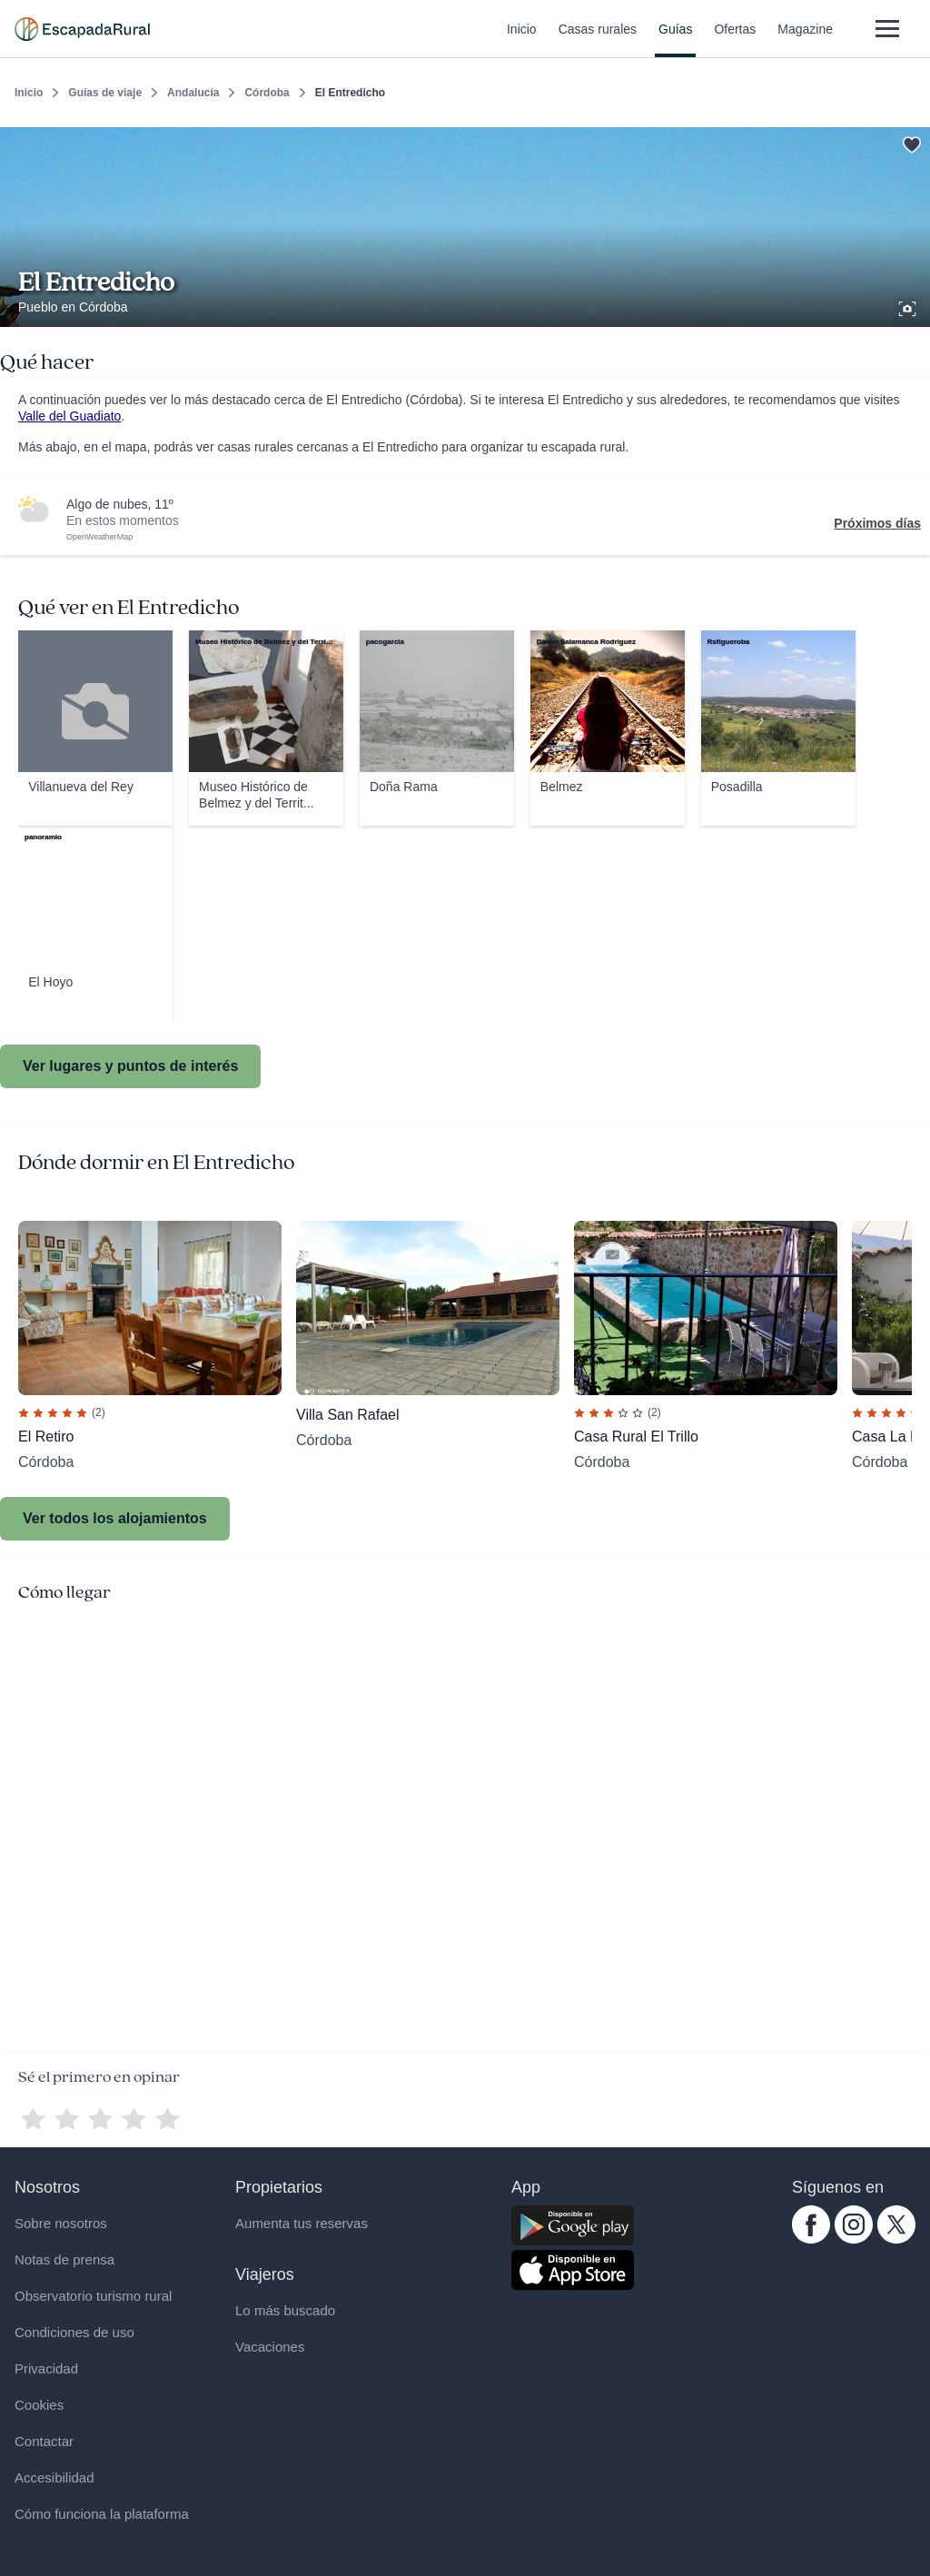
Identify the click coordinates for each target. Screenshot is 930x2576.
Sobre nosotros (61, 2223)
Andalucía (193, 92)
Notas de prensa (64, 2259)
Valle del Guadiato (69, 416)
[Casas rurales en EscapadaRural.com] (82, 29)
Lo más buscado (285, 2310)
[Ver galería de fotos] (909, 306)
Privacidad (46, 2368)
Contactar (44, 2441)
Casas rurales (597, 40)
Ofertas (734, 40)
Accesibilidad (54, 2477)
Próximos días (877, 523)
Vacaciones (269, 2346)
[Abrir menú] (886, 28)
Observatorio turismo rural (93, 2296)
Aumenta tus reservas (301, 2223)
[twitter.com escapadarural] (896, 2239)
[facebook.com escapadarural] (811, 2239)
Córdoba (266, 92)
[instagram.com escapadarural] (854, 2239)
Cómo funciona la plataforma (102, 2514)
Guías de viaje (105, 92)
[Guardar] (910, 142)
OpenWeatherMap (99, 536)
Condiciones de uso (74, 2332)
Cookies (39, 2405)
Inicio (521, 40)
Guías (675, 40)
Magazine (805, 40)
